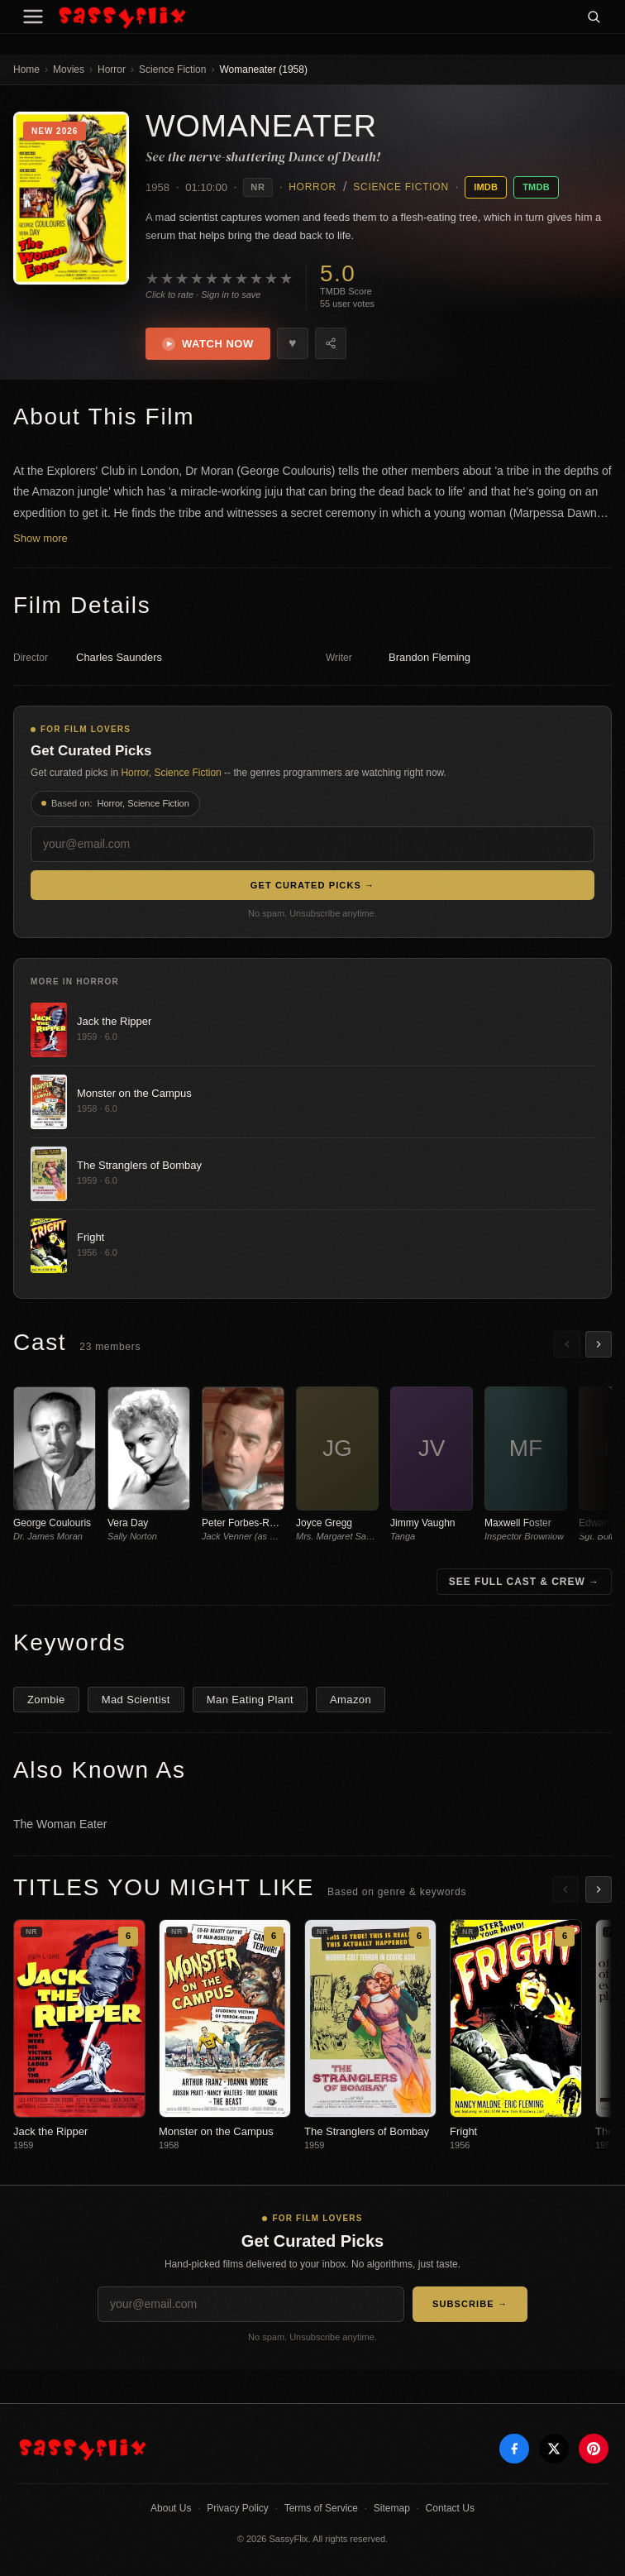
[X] (554, 2448)
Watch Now (208, 344)
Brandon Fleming (429, 657)
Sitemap (392, 2508)
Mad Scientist (136, 1699)
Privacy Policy (238, 2508)
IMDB (486, 187)
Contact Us (450, 2508)
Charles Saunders (119, 657)
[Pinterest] (593, 2448)
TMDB (536, 187)
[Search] (593, 16)
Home (26, 69)
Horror (112, 69)
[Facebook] (514, 2448)
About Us (170, 2508)
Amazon (350, 1699)
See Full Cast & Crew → (524, 1581)
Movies (68, 69)
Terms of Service (321, 2508)
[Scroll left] (567, 1344)
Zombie (46, 1699)
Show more (40, 538)
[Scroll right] (598, 1344)
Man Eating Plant (250, 1699)
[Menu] (33, 16)
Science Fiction (172, 69)
